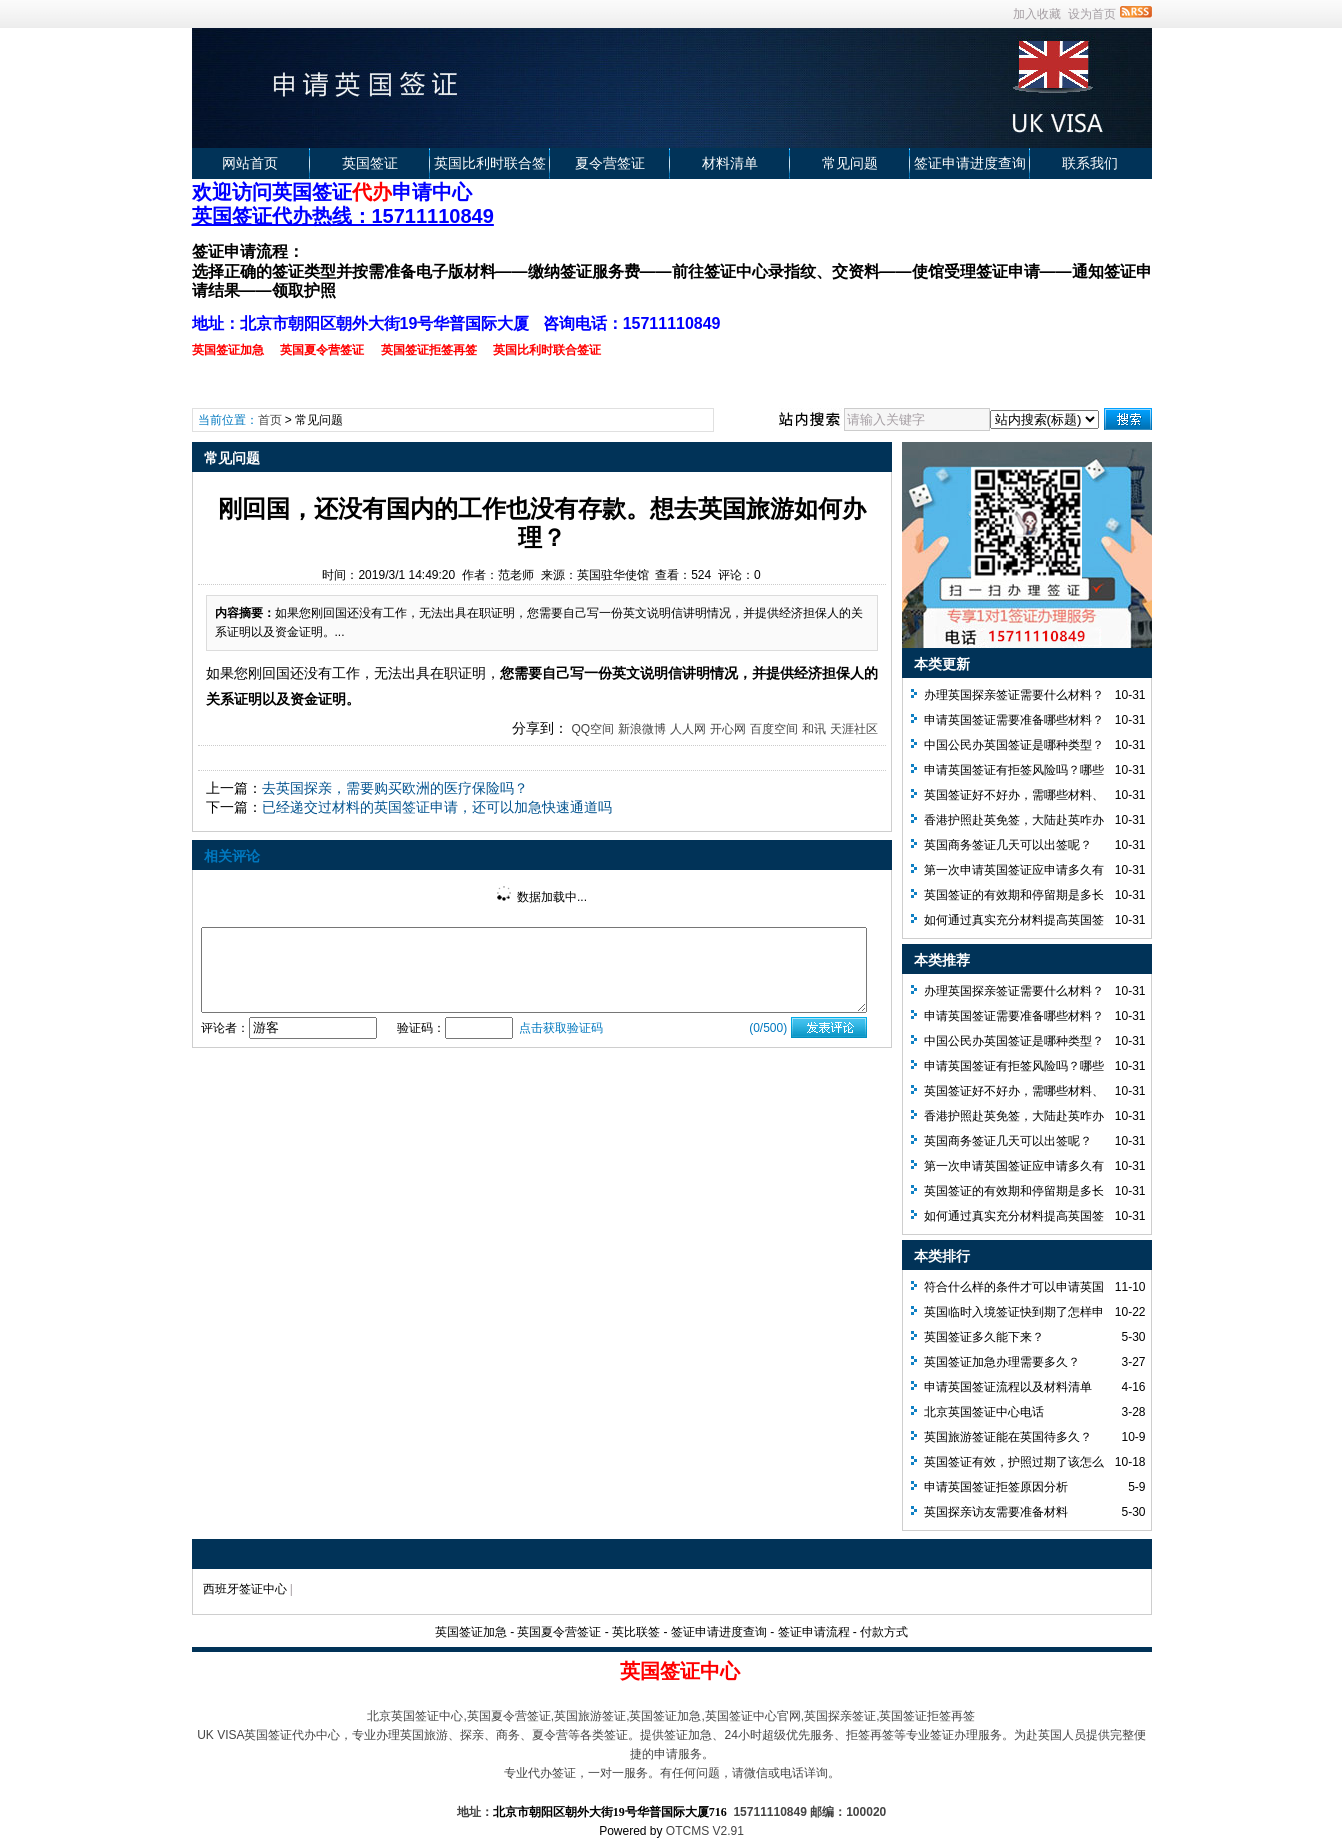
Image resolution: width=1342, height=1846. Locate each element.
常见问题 (850, 163)
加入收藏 (1037, 14)
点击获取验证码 (561, 1028)
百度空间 (774, 729)
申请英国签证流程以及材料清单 (1008, 1387)
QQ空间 (592, 729)
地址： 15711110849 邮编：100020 (671, 1812)
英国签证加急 (471, 1632)
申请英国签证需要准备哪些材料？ (1014, 720)
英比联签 (636, 1632)
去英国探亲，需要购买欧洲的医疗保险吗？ (395, 788)
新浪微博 (642, 729)
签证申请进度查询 (970, 163)
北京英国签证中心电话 (984, 1412)
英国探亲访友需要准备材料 (996, 1512)
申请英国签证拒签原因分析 (996, 1487)
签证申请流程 (814, 1632)
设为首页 (1092, 14)
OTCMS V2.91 (705, 1831)
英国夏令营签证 (559, 1632)
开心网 (728, 729)
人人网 (688, 729)
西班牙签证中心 (245, 1589)
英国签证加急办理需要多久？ (1002, 1362)
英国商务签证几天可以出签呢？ (1008, 845)
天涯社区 (854, 729)
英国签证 (370, 163)
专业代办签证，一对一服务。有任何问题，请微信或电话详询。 (672, 1773)
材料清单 (730, 163)
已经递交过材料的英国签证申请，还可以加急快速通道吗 (437, 807)
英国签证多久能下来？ (984, 1337)
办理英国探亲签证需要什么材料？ (1014, 695)
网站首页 (250, 163)
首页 (270, 420)
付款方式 (884, 1632)
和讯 (814, 729)
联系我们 (1090, 163)
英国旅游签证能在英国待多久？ (1008, 1437)
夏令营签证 (610, 163)
